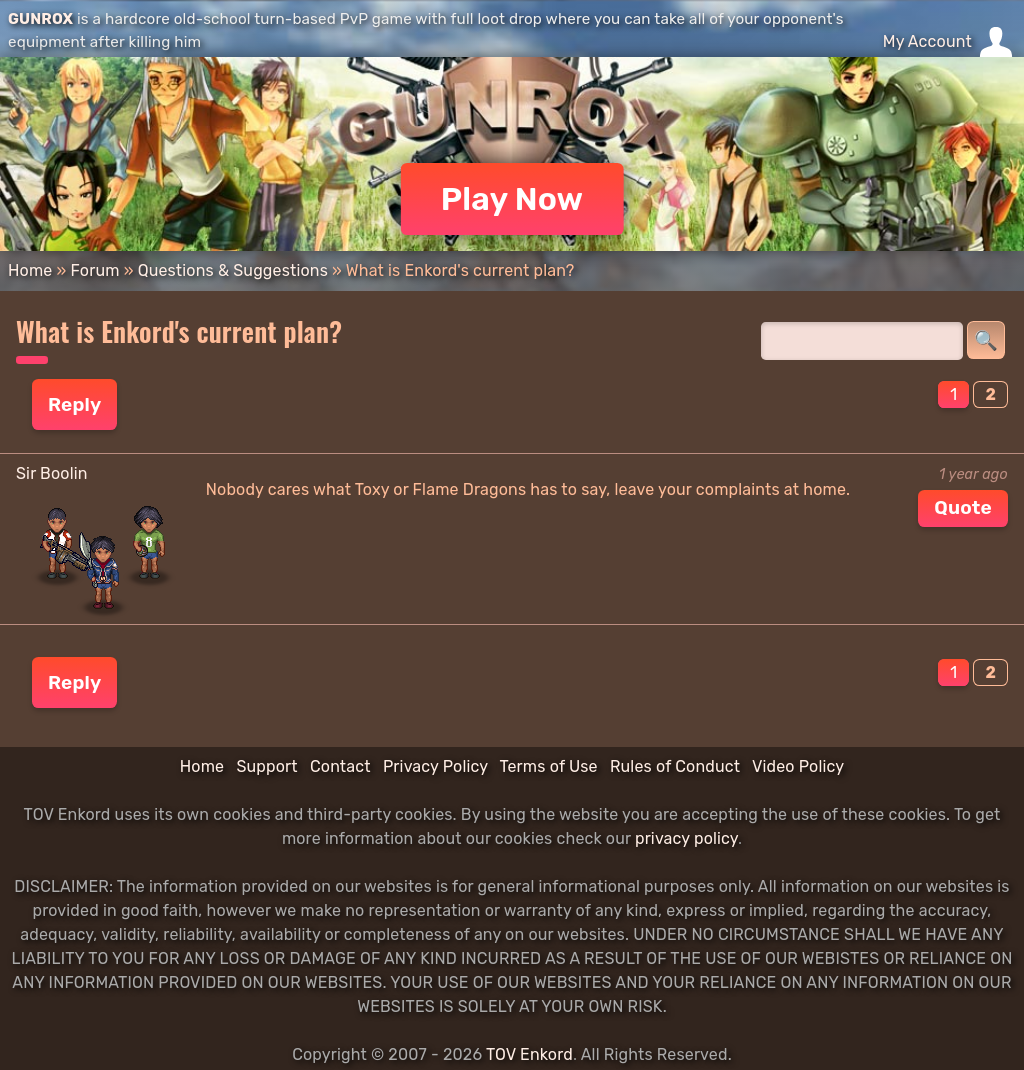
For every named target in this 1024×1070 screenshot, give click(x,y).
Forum (94, 270)
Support (266, 766)
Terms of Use (549, 766)
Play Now (512, 199)
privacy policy (686, 838)
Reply (74, 404)
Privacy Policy (435, 766)
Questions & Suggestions (233, 270)
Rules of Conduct (675, 766)
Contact (340, 766)
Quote (963, 507)
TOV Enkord (529, 1054)
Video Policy (798, 766)
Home (30, 270)
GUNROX (40, 19)
